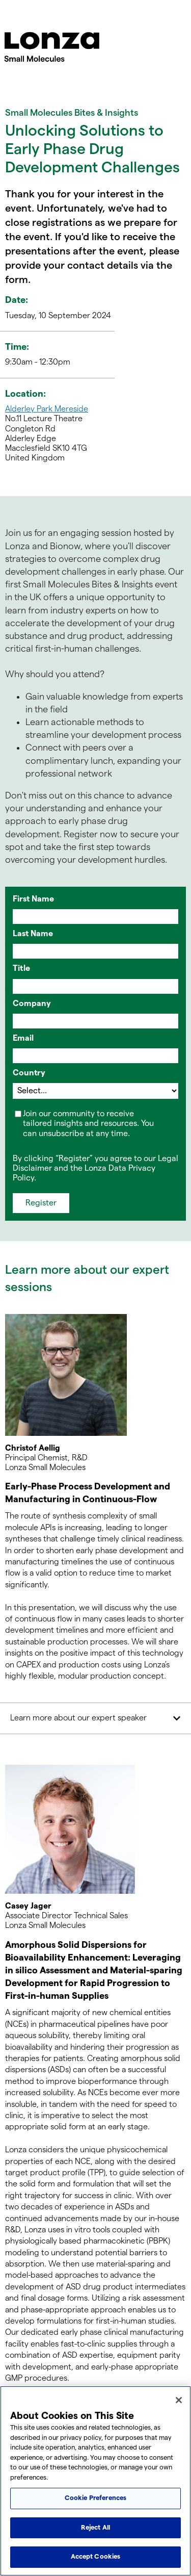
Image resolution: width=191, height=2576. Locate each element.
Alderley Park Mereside (46, 409)
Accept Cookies (96, 2557)
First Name (33, 899)
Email (23, 1038)
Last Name (33, 934)
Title (21, 968)
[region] (95, 2481)
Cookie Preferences (95, 2498)
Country (29, 1073)
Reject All (95, 2527)
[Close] (179, 2400)
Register (41, 1203)
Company (32, 1004)
